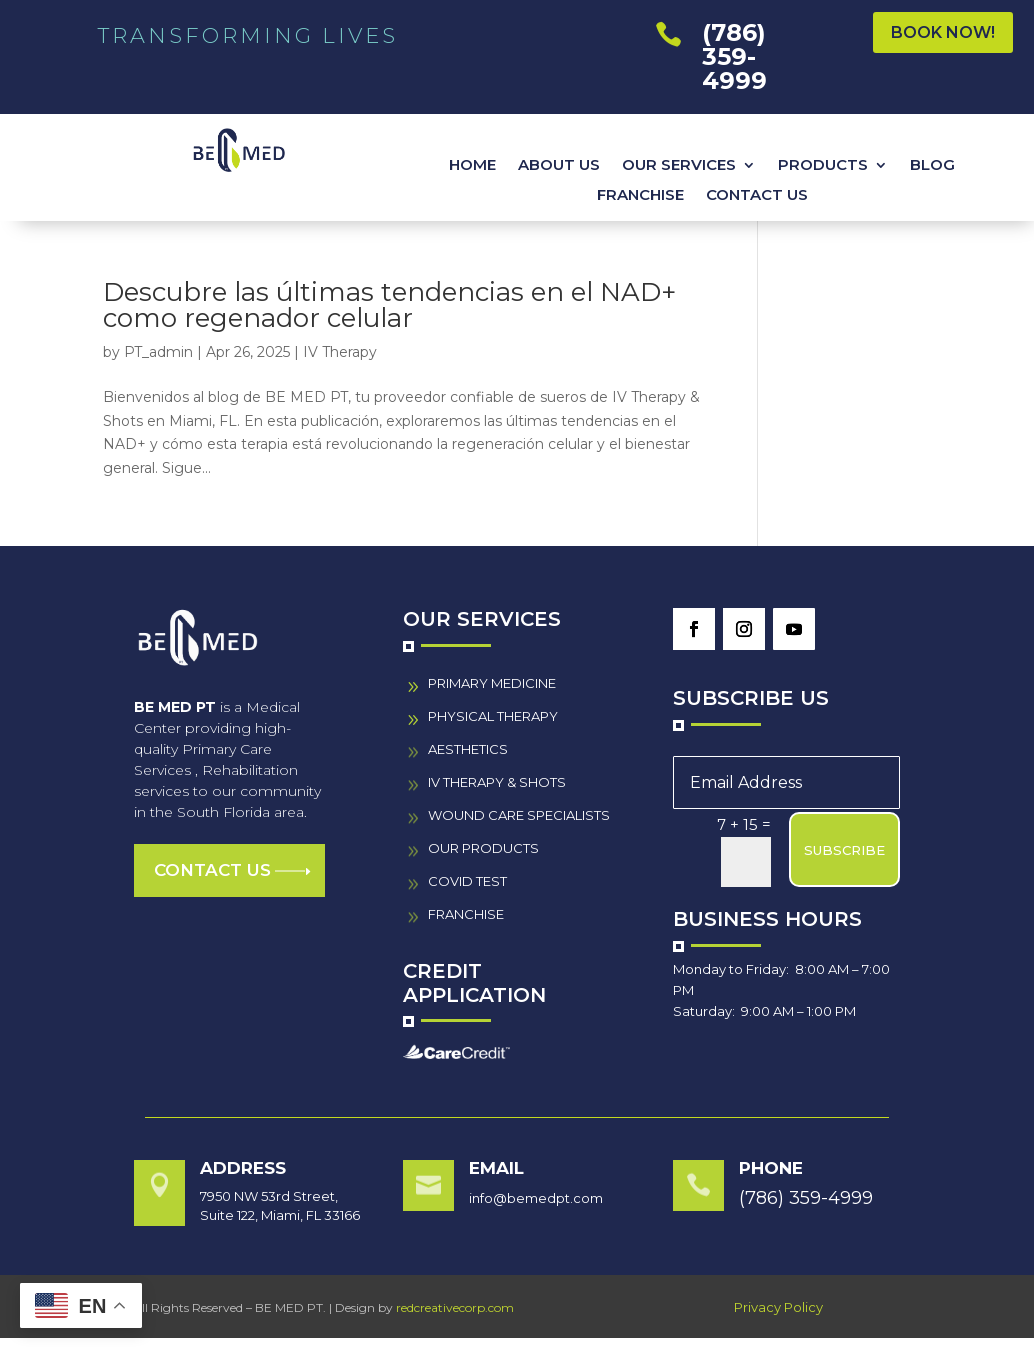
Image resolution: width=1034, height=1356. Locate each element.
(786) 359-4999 (734, 56)
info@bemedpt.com (536, 1198)
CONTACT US (757, 196)
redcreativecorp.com (455, 1307)
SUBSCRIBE (844, 850)
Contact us (212, 870)
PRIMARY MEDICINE (492, 683)
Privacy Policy (778, 1307)
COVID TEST (467, 881)
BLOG (932, 166)
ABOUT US (559, 166)
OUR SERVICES (679, 166)
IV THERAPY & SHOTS (497, 782)
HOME (472, 166)
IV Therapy (340, 352)
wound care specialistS (519, 815)
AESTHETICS (468, 749)
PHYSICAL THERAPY (493, 716)
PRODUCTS (823, 166)
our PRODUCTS (483, 848)
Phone (771, 1168)
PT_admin (158, 352)
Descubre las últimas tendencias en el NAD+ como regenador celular (389, 305)
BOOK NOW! (943, 32)
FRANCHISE (640, 196)
